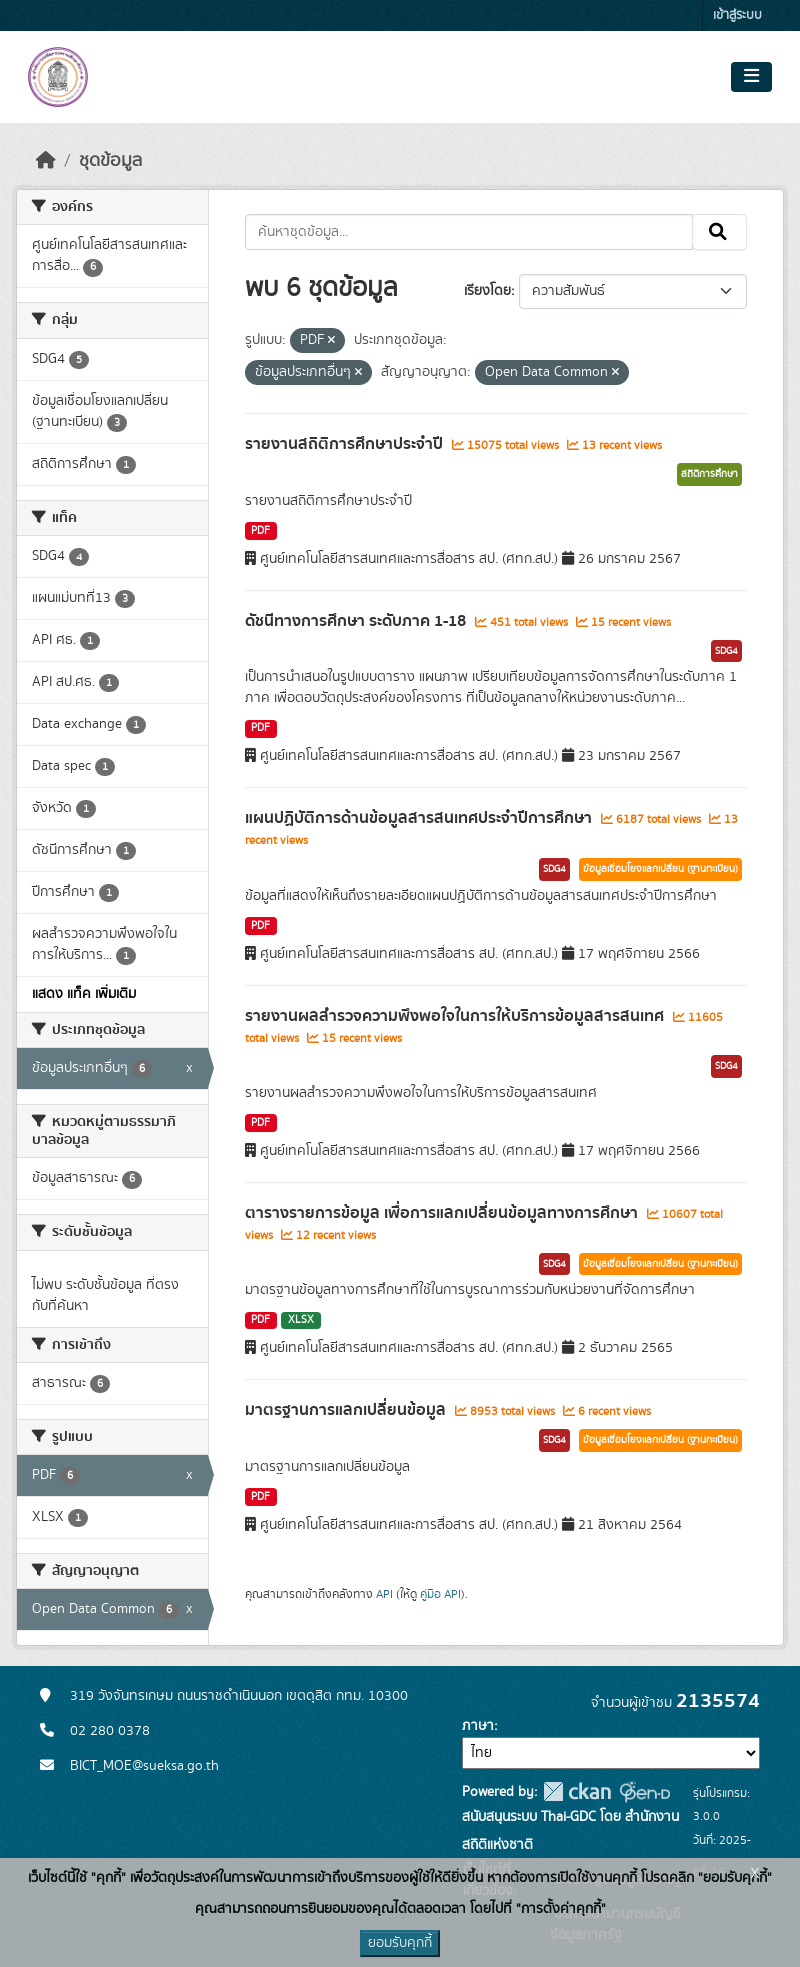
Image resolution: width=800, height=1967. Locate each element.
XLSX (301, 1320)
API (384, 1594)
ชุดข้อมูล (110, 161)
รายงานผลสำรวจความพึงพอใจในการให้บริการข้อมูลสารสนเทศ (456, 1016)
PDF (260, 531)
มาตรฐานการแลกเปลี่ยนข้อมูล (347, 1410)
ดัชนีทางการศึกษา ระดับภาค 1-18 (357, 621)
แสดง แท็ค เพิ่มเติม (84, 994)
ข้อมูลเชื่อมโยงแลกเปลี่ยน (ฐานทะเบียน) (660, 869)
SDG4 (726, 651)
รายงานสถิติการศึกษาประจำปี (346, 444)
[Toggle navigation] (751, 77)
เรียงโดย (487, 291)
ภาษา (478, 1726)
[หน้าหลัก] (46, 161)
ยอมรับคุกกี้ (400, 1943)
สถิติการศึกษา (709, 474)
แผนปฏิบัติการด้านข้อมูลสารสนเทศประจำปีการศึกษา (420, 818)
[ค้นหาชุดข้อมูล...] (469, 232)
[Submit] (719, 232)
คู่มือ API (440, 1594)
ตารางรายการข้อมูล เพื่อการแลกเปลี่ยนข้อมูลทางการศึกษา (443, 1213)
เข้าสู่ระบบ (737, 15)
